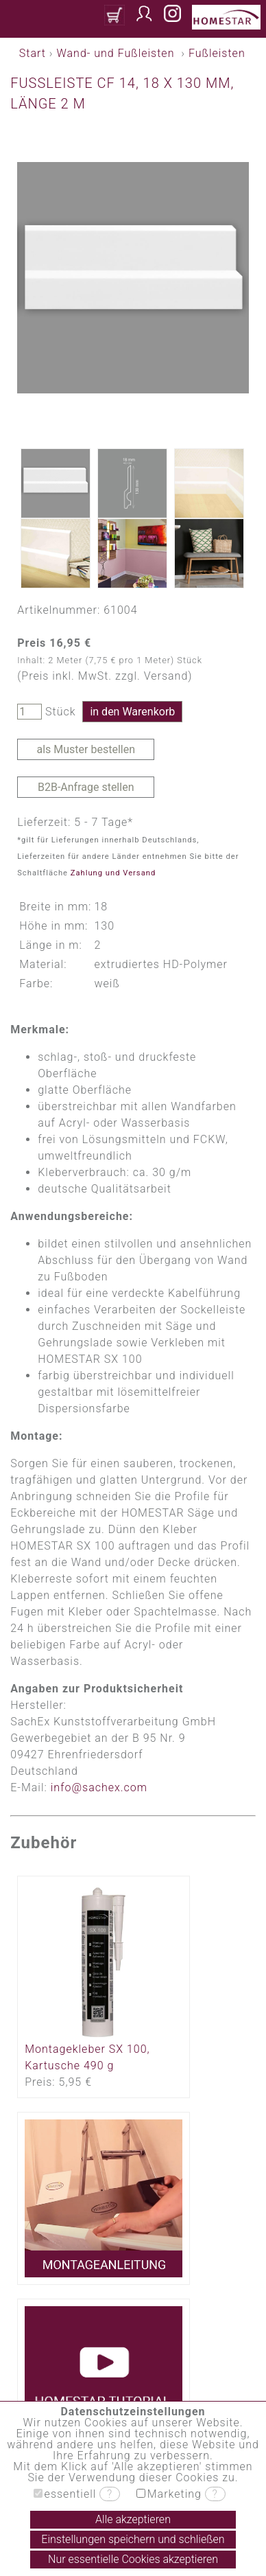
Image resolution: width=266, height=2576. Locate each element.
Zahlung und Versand (113, 873)
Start (32, 53)
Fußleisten (217, 53)
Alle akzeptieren (133, 2519)
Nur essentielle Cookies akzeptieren (133, 2559)
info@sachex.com (99, 1787)
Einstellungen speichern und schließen (132, 2539)
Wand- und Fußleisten (115, 53)
